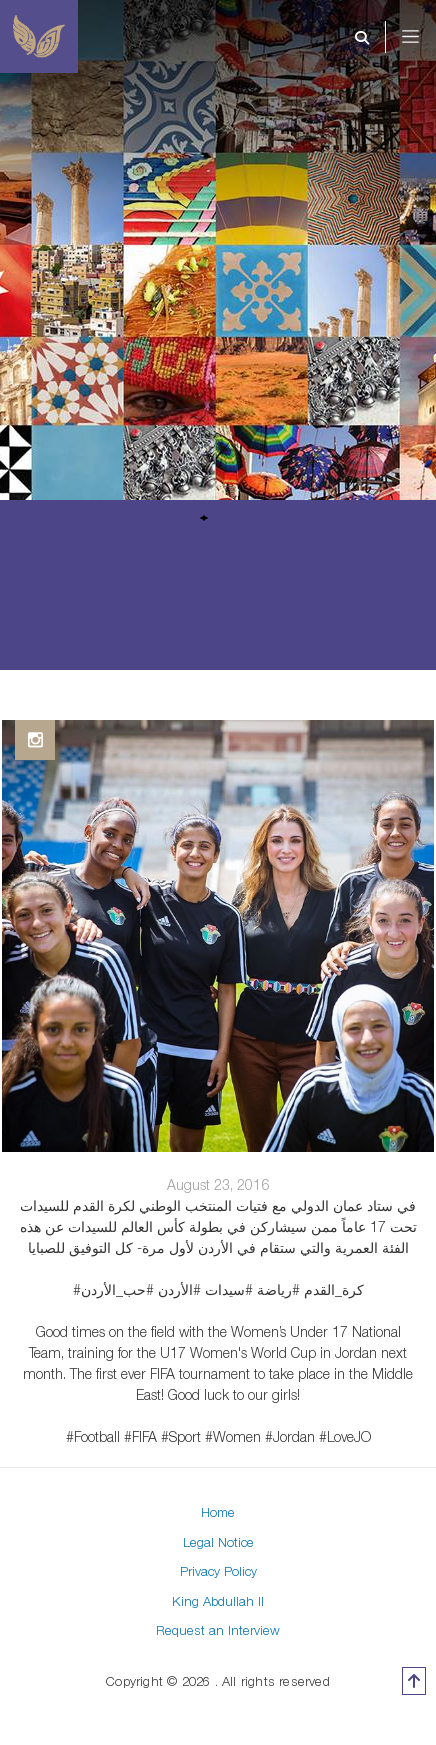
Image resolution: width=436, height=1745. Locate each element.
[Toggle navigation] (424, 37)
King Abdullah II (218, 1601)
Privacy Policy (218, 1571)
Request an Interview (218, 1630)
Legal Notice (218, 1542)
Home (218, 1512)
